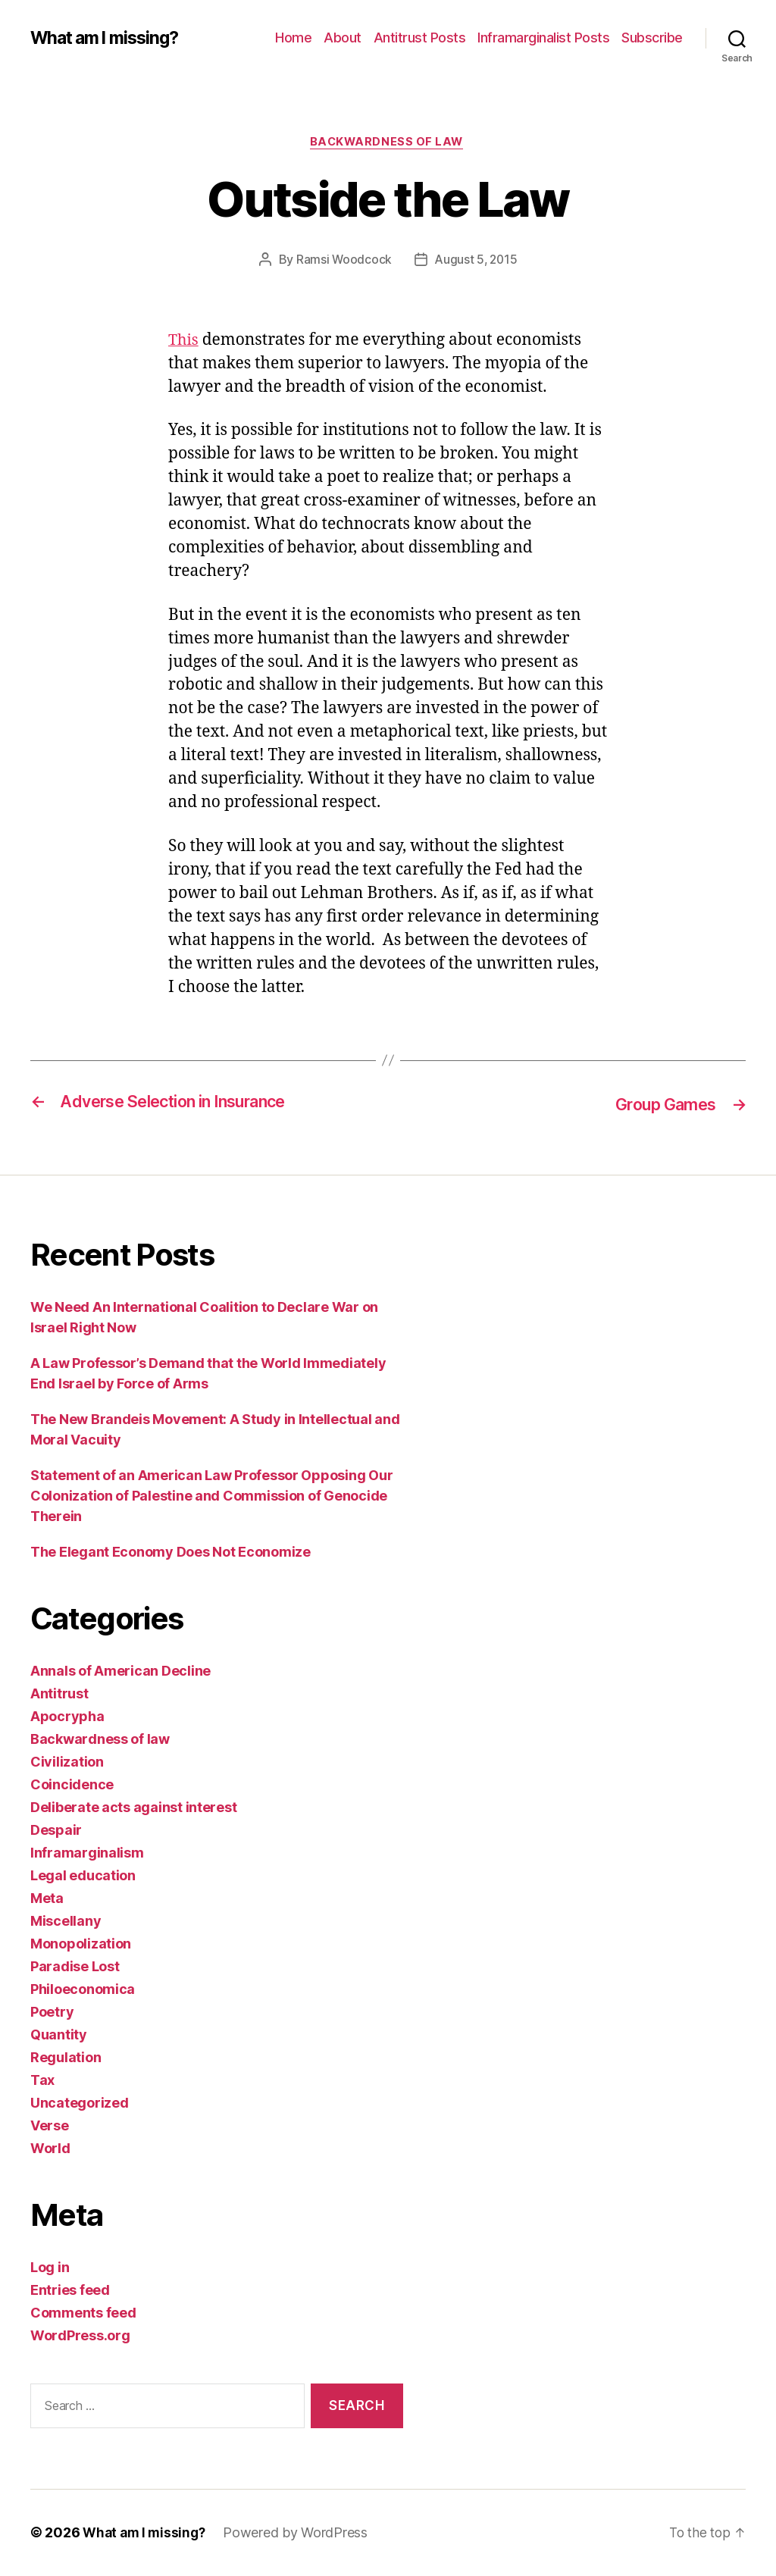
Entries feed (70, 2291)
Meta (47, 1899)
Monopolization (80, 1944)
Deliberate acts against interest (133, 1808)
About (342, 37)
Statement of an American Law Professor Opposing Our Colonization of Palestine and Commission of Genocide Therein (211, 1496)
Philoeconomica (82, 1990)
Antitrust (59, 1694)
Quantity (58, 2035)
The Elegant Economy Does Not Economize (170, 1552)
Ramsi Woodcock (342, 261)
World (50, 2149)
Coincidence (72, 1785)
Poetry (52, 2012)
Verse (49, 2126)
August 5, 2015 (476, 261)
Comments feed (83, 2313)
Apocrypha (67, 1717)
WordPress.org (80, 2336)
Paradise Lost (75, 1967)
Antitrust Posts (420, 37)
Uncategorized (79, 2103)
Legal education (83, 1876)
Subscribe (652, 37)
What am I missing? (109, 38)
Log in (49, 2268)
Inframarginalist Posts (543, 37)
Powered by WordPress (300, 2533)
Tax (42, 2081)
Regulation (65, 2058)
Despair (56, 1831)
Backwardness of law (388, 143)
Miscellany (65, 1922)
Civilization (67, 1762)
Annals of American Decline (120, 1671)
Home (293, 37)
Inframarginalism (87, 1853)
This (184, 342)
